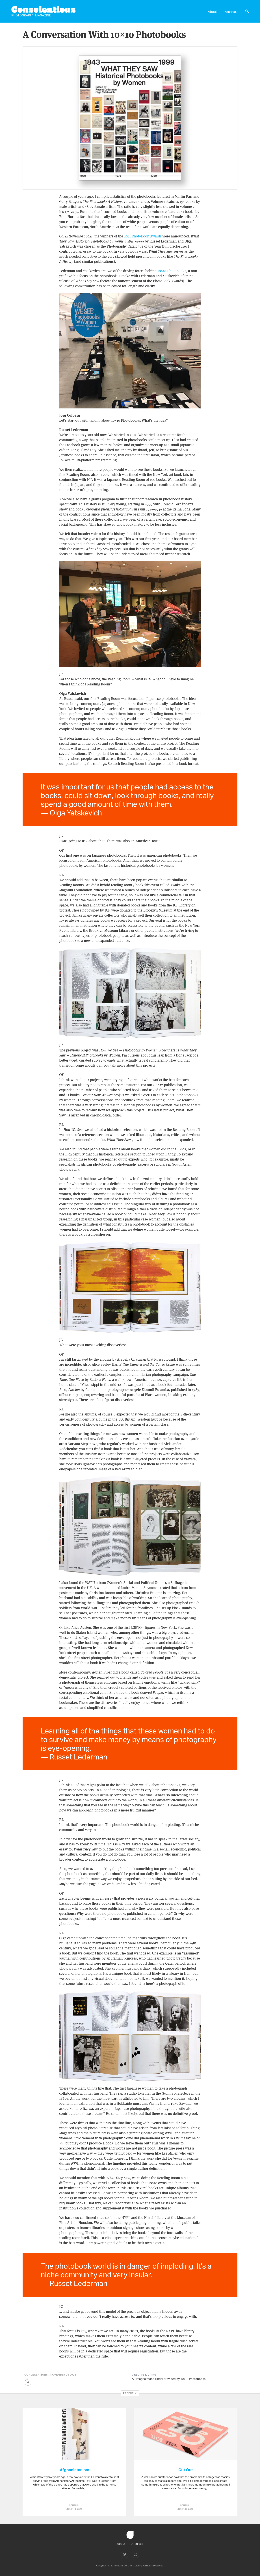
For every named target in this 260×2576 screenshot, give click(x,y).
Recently (130, 2393)
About (212, 11)
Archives (231, 11)
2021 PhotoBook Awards (143, 236)
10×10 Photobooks (171, 271)
